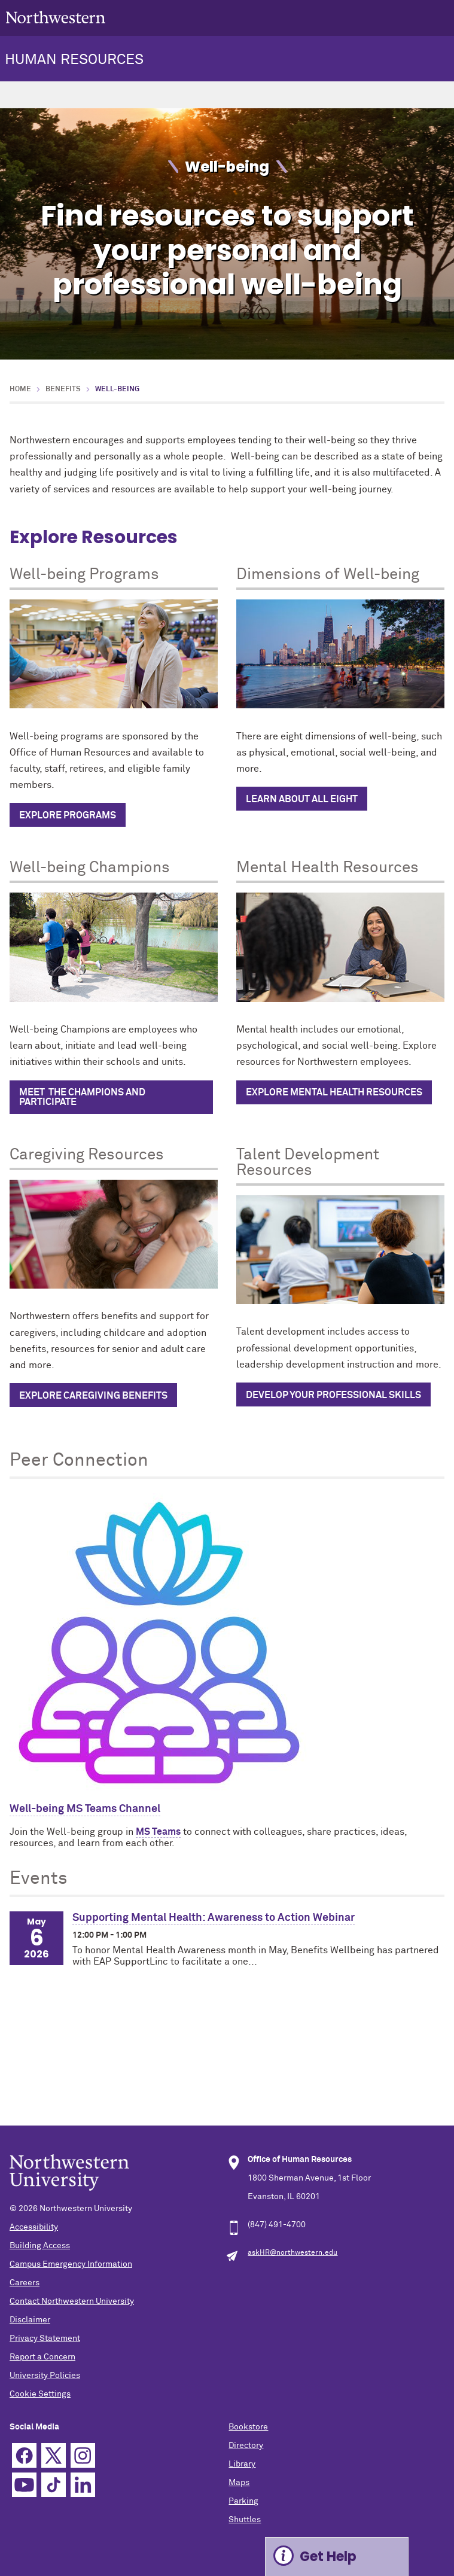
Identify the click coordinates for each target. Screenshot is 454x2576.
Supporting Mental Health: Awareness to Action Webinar (213, 1918)
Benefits (63, 389)
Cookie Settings (40, 2394)
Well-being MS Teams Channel (85, 1809)
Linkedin (83, 2485)
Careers (24, 2283)
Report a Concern (42, 2357)
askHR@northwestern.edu (292, 2253)
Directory (245, 2445)
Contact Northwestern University (72, 2301)
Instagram (83, 2455)
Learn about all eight (302, 799)
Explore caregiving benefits (93, 1395)
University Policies (45, 2375)
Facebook (24, 2455)
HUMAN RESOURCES (74, 60)
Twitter (53, 2455)
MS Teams (158, 1832)
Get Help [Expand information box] (328, 2556)
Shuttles (244, 2520)
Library (241, 2464)
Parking (243, 2501)
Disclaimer (30, 2320)
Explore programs (67, 815)
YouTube (24, 2485)
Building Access (40, 2246)
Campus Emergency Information (71, 2264)
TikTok (53, 2485)
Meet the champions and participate (82, 1097)
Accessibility (34, 2227)
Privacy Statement (45, 2338)
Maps (238, 2482)
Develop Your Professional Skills (333, 1395)
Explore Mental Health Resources (334, 1092)
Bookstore (248, 2427)
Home (20, 389)
